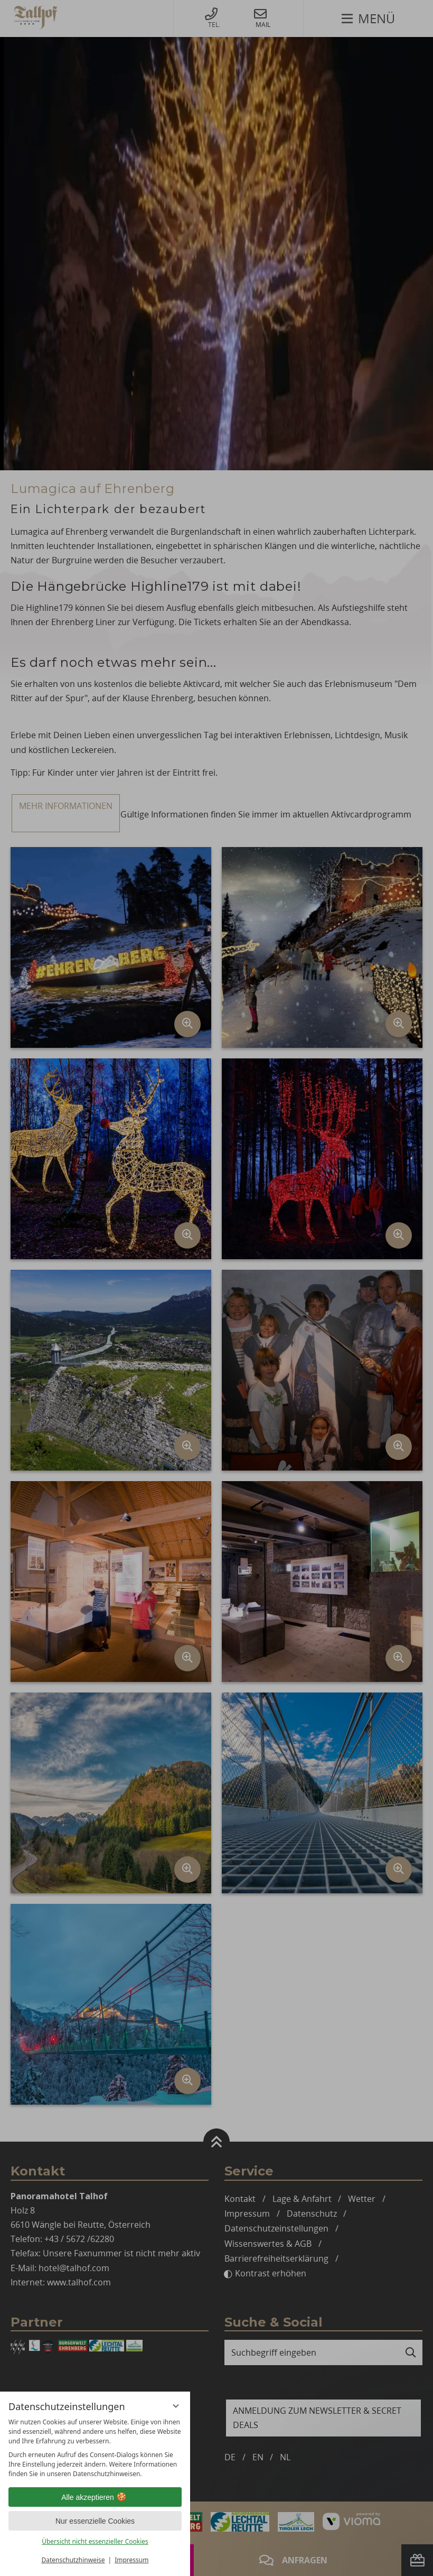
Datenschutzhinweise (73, 2559)
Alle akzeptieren (95, 2497)
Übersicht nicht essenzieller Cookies (95, 2541)
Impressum (131, 2559)
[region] (95, 2448)
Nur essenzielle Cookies (95, 2521)
